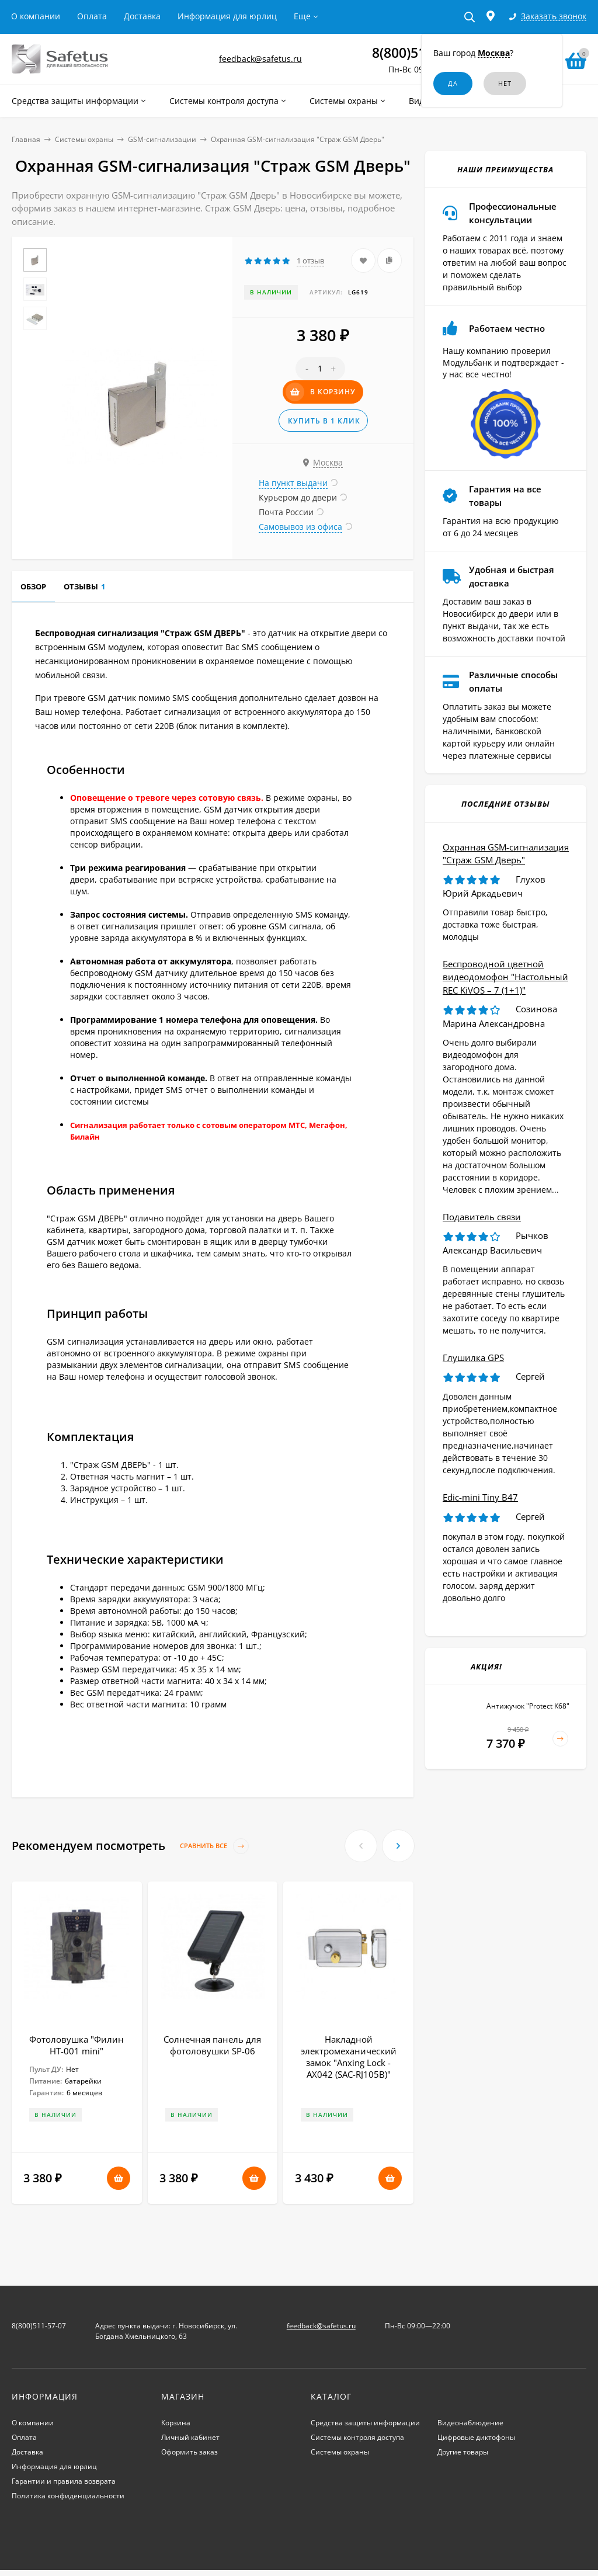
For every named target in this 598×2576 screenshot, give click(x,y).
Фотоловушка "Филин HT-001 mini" (76, 2045)
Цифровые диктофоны (476, 2437)
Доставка (142, 16)
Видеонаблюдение (470, 2423)
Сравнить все (214, 1846)
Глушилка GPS (473, 1357)
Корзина (175, 2423)
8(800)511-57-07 (39, 2326)
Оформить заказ (189, 2452)
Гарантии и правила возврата (64, 2481)
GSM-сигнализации (162, 139)
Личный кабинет (190, 2437)
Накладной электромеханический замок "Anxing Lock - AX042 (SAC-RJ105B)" (349, 2056)
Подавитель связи (482, 1217)
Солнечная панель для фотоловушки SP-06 (212, 2045)
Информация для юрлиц (227, 16)
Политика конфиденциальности (68, 2496)
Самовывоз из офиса (300, 526)
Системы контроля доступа (357, 2437)
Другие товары (462, 2452)
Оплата (92, 16)
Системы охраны (84, 139)
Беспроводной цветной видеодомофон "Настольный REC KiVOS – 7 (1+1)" (505, 977)
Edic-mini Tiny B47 (480, 1497)
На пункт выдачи (293, 482)
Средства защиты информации (365, 2423)
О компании (35, 16)
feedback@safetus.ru (260, 58)
